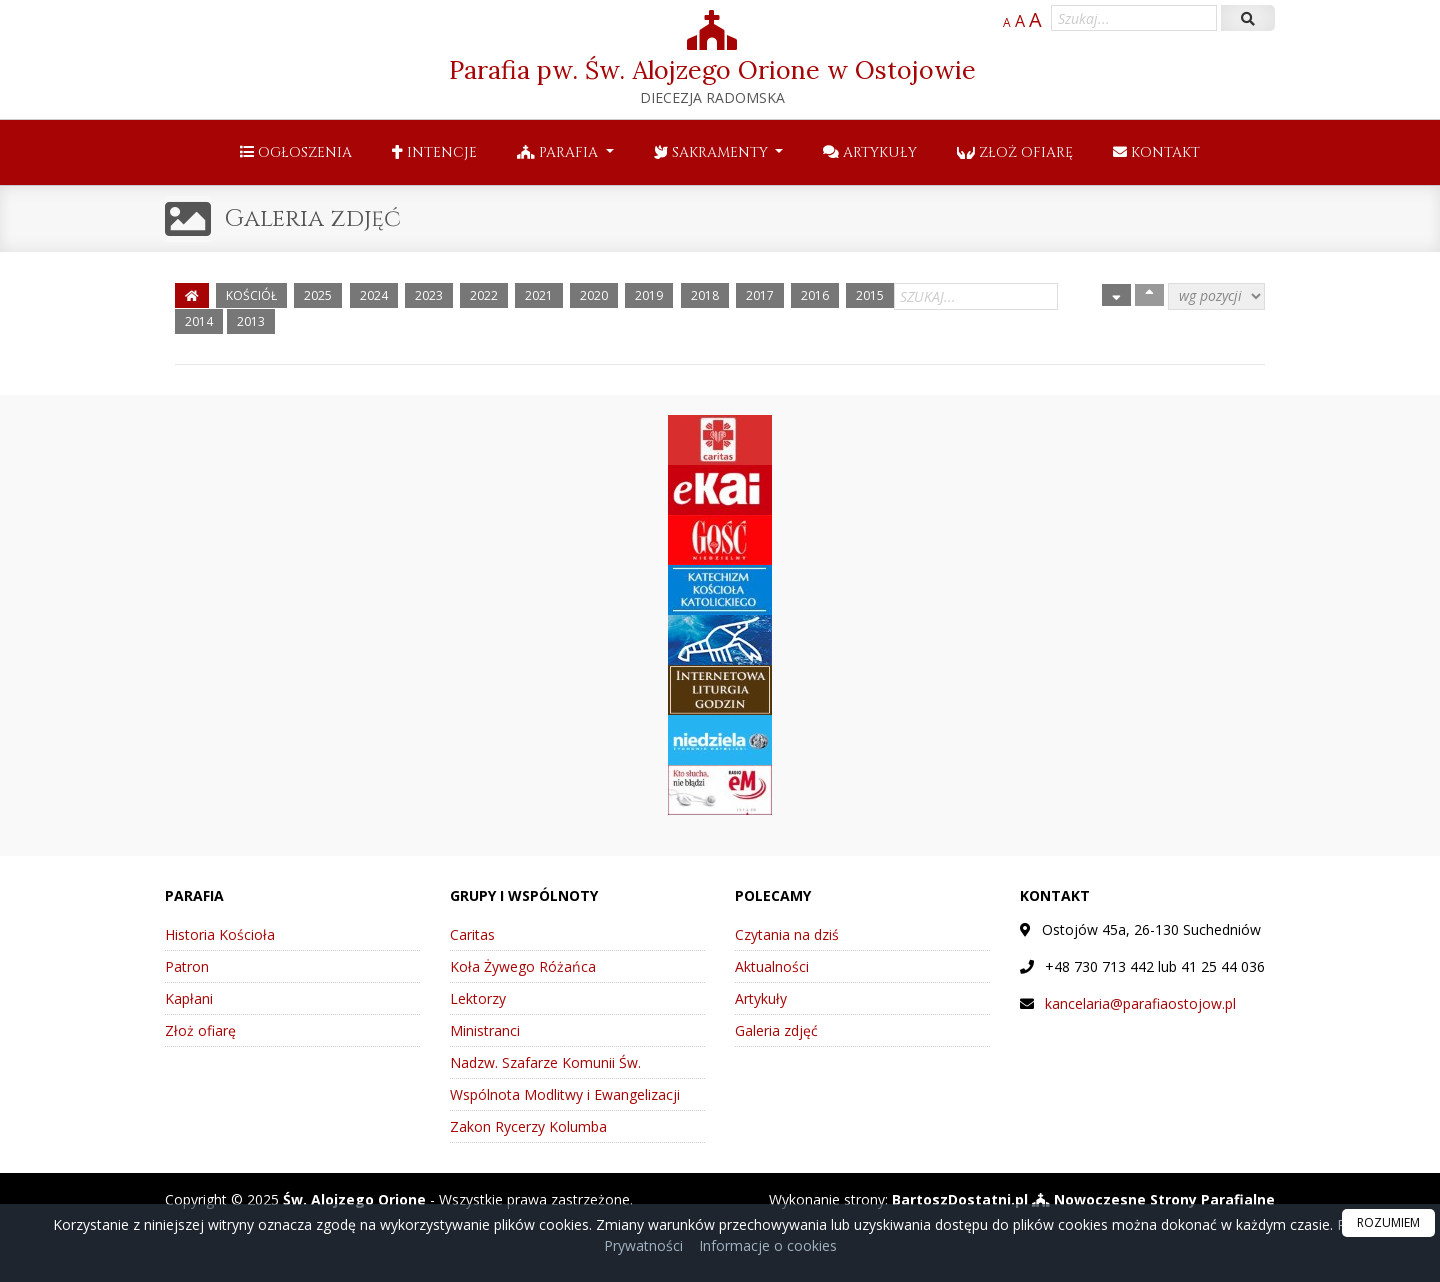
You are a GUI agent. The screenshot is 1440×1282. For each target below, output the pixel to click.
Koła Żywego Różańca (523, 966)
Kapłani (189, 998)
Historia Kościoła (220, 934)
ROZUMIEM (1388, 1222)
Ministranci (485, 1030)
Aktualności (772, 966)
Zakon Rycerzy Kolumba (528, 1126)
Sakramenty (713, 152)
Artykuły (870, 152)
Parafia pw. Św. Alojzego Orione (712, 58)
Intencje (434, 152)
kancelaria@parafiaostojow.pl (1140, 1003)
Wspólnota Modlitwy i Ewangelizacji (565, 1094)
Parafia (559, 152)
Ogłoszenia (296, 152)
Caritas (472, 934)
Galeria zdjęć (313, 219)
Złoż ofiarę (1015, 152)
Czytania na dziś (787, 934)
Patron (187, 966)
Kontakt (1156, 152)
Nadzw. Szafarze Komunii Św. (545, 1062)
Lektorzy (478, 998)
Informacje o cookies (768, 1245)
